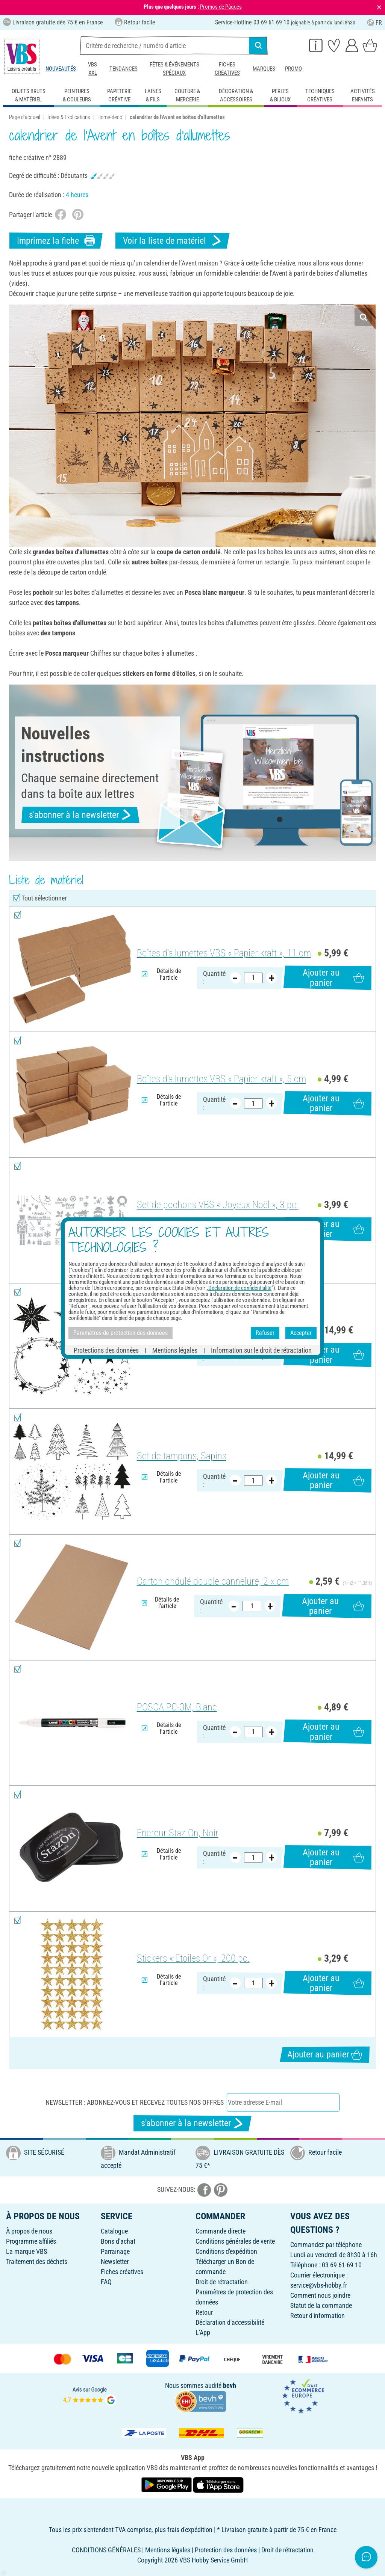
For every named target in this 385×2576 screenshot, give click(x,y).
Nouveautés (60, 68)
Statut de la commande (321, 2305)
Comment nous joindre (320, 2295)
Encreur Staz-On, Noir (177, 1832)
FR (374, 22)
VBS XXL (92, 68)
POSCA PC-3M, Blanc (177, 1707)
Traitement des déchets (36, 2261)
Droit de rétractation (222, 2282)
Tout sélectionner (44, 898)
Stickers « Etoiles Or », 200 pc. (193, 1958)
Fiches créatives (227, 68)
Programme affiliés (31, 2241)
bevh (229, 2385)
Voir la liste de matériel (172, 240)
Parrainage (115, 2251)
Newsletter (115, 2261)
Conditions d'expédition (226, 2251)
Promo (293, 68)
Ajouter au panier (333, 977)
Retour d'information (317, 2316)
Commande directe (221, 2231)
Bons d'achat (118, 2241)
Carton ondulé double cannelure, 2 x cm (213, 1581)
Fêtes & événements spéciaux (174, 68)
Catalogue (114, 2231)
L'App (203, 2332)
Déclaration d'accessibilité (230, 2322)
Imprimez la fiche (56, 240)
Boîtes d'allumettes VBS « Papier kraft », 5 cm (221, 1078)
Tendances (123, 68)
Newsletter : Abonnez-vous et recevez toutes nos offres (134, 2102)
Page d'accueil (24, 117)
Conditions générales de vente (235, 2241)
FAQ (106, 2282)
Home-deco (109, 117)
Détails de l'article (161, 974)
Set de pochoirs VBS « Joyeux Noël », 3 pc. (218, 1204)
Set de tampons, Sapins (181, 1455)
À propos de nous (29, 2231)
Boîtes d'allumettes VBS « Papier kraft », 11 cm (224, 953)
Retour (204, 2312)
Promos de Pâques (221, 6)
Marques (264, 68)
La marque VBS (26, 2251)
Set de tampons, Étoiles (181, 1330)
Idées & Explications (68, 117)
